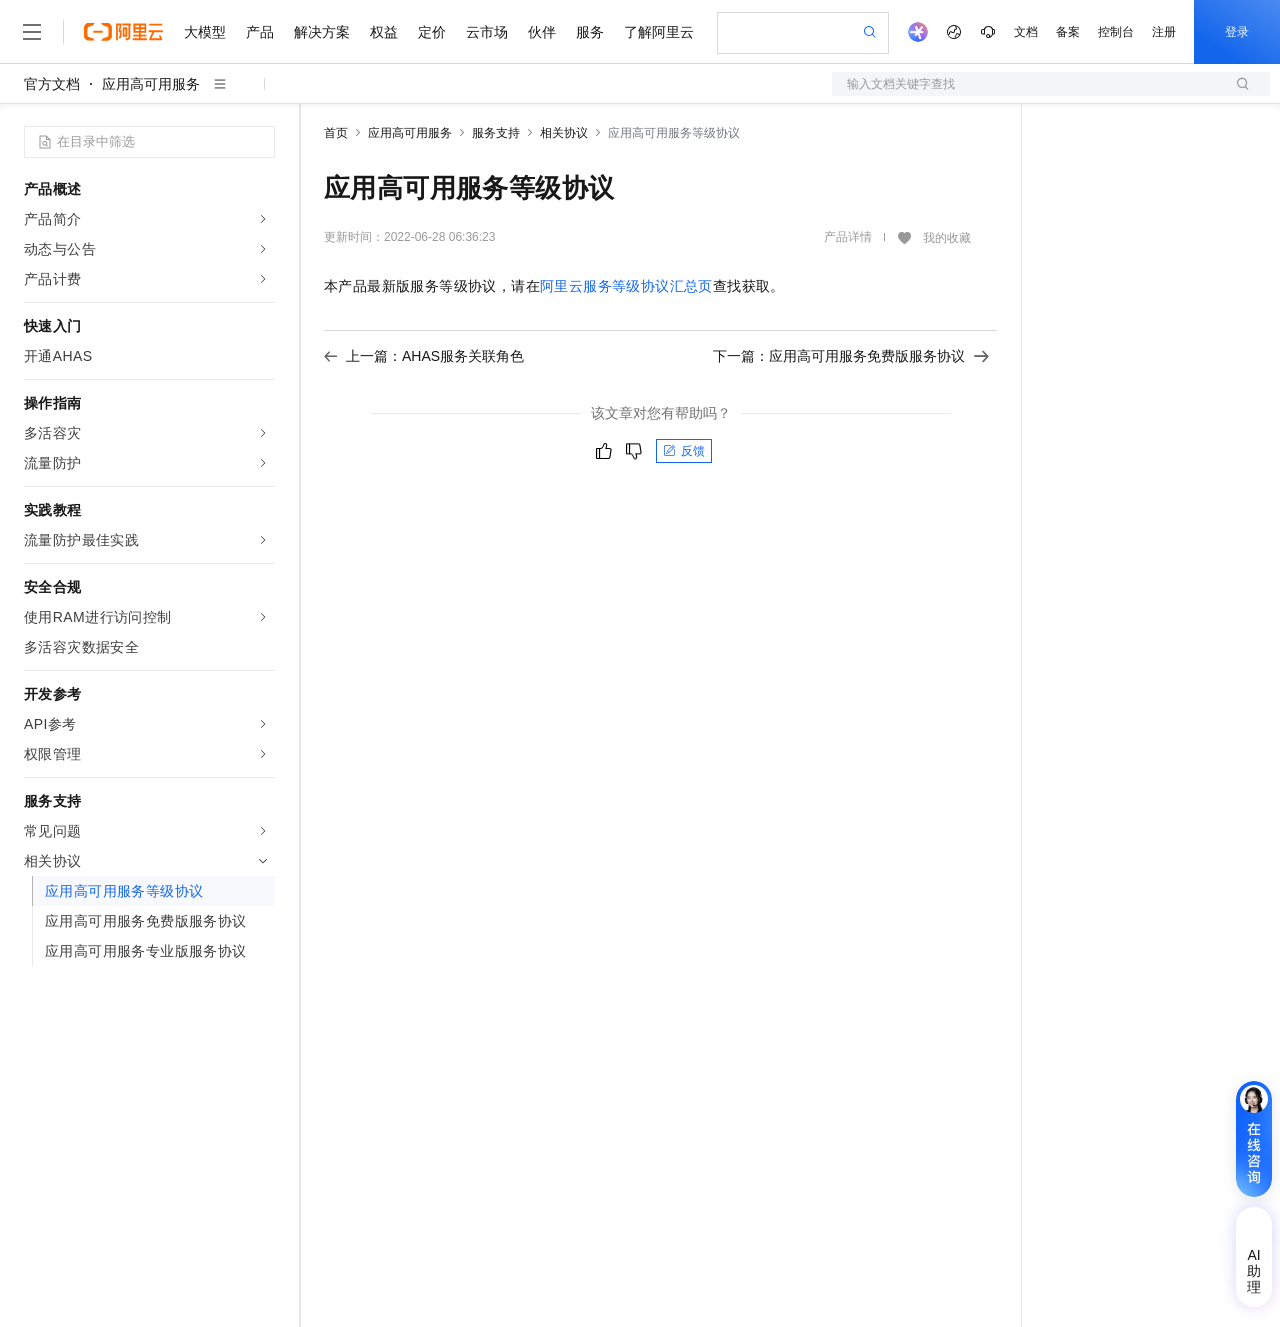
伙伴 (542, 32)
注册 (1164, 32)
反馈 (684, 451)
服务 (590, 32)
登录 (1237, 32)
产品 (260, 32)
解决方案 (322, 32)
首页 (336, 133)
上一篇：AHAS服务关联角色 (424, 356)
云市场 (487, 32)
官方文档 (52, 84)
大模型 (205, 32)
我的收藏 (947, 238)
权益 (384, 32)
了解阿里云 (659, 32)
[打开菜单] (32, 32)
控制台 (1116, 32)
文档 (1026, 32)
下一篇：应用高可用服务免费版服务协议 (851, 356)
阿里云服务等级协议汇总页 (626, 286)
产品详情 (848, 237)
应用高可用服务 (151, 84)
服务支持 (496, 133)
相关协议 (564, 133)
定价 (432, 32)
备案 (1068, 32)
